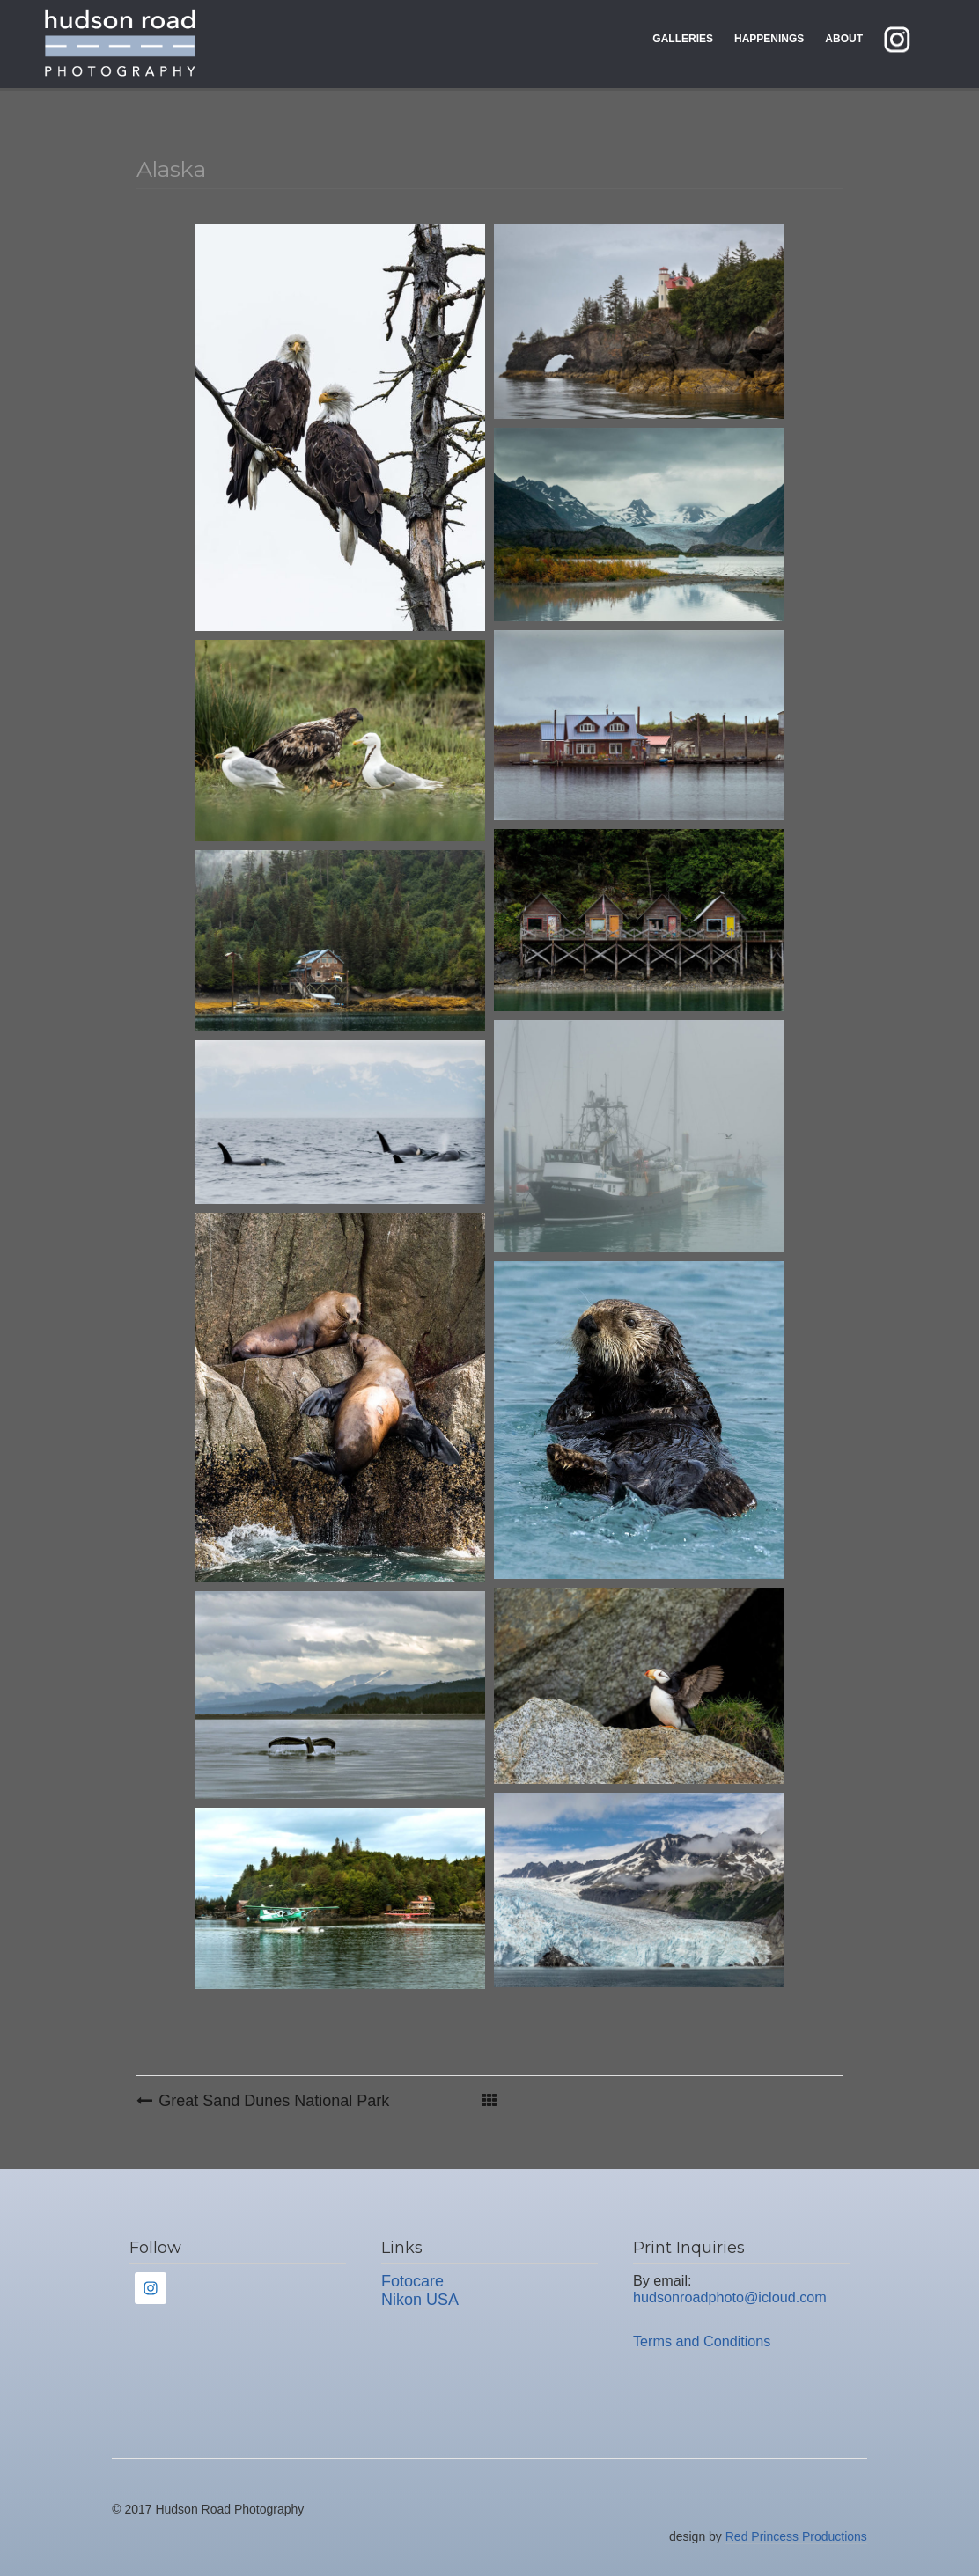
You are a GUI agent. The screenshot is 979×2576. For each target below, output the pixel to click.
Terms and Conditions (702, 2341)
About (844, 39)
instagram (911, 39)
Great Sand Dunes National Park (273, 2101)
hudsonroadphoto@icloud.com (730, 2297)
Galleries (682, 39)
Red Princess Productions (796, 2536)
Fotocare (412, 2281)
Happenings (769, 39)
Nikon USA (420, 2299)
